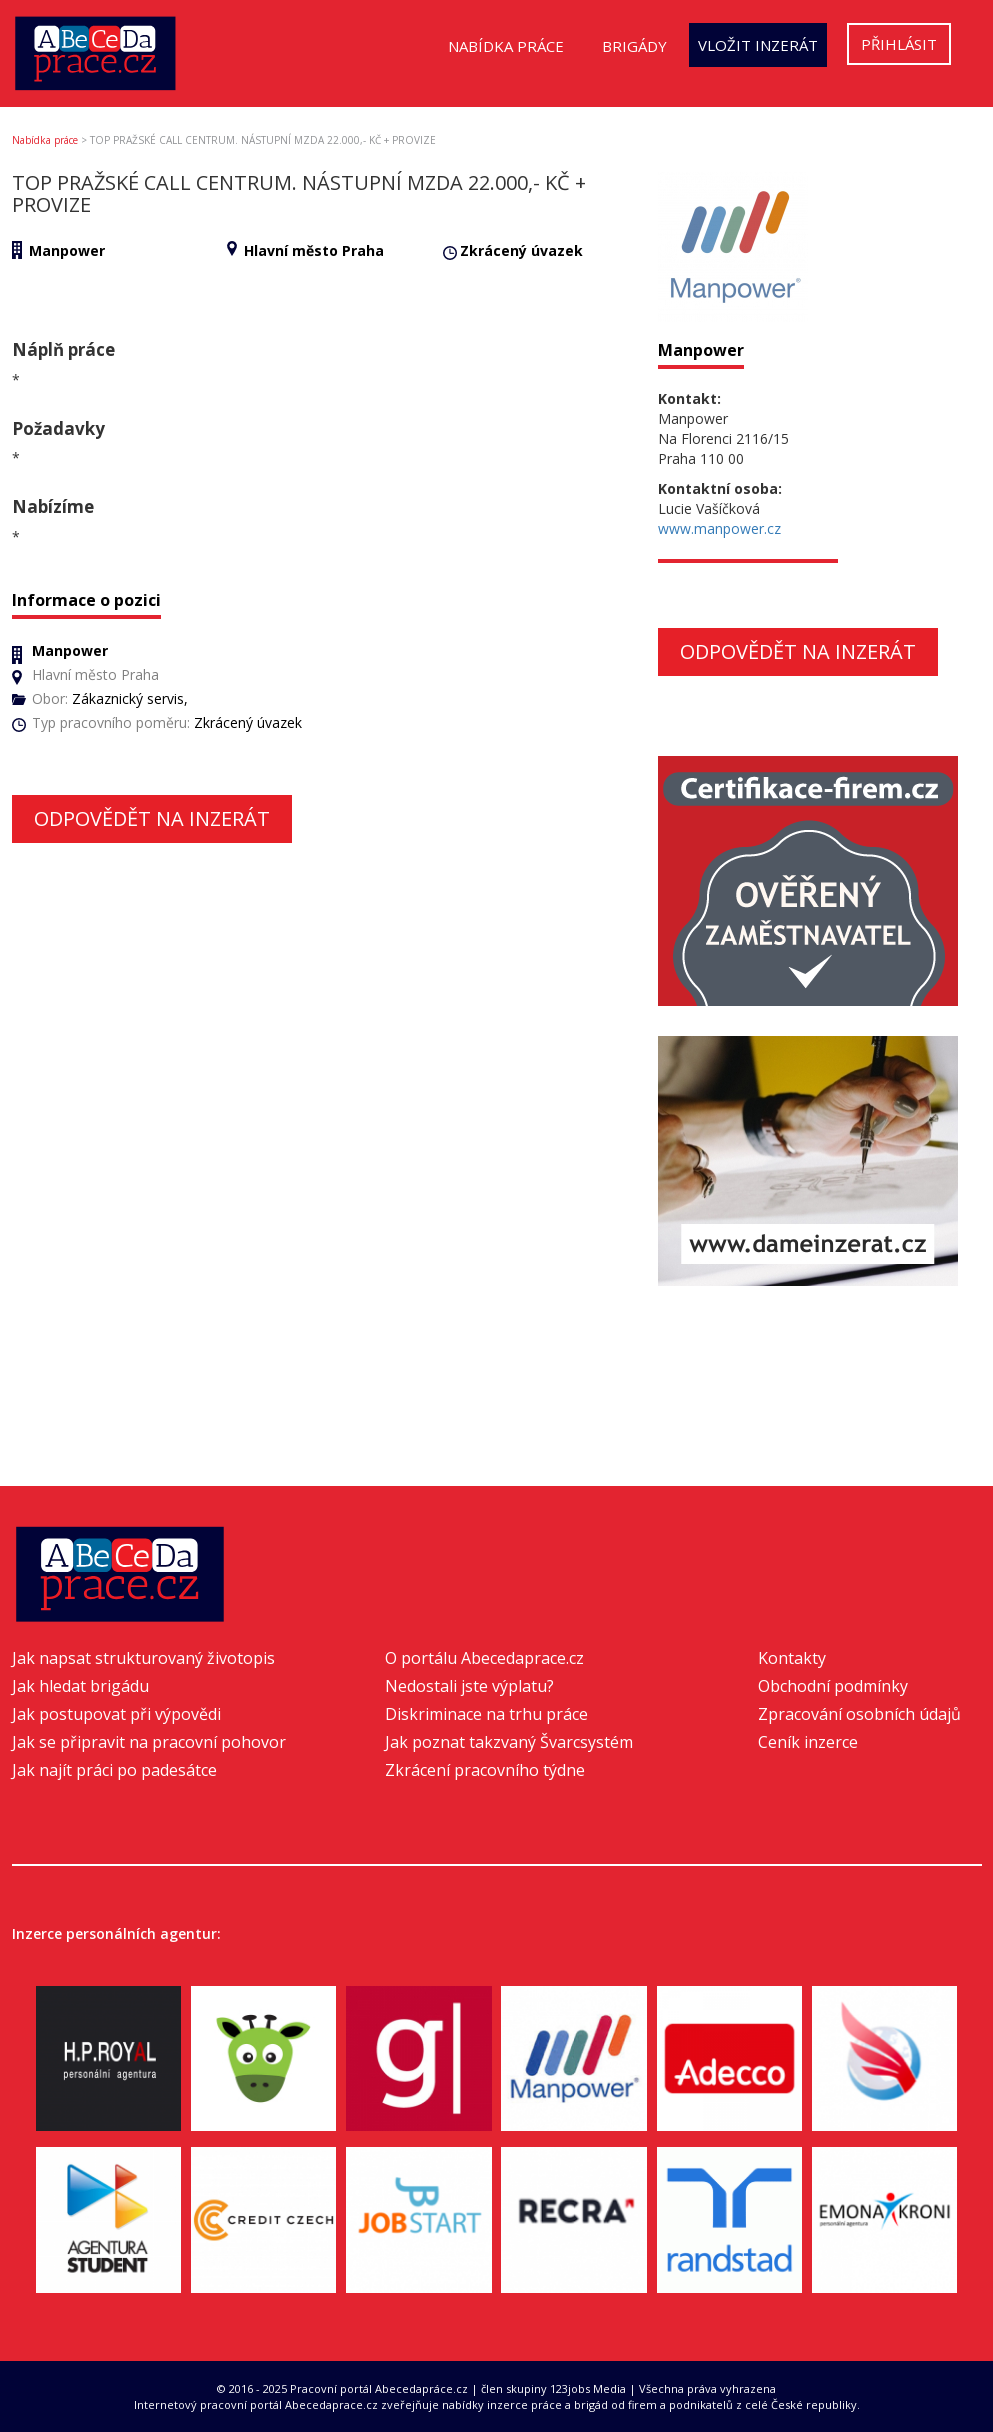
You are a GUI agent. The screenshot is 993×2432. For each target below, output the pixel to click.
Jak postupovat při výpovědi (116, 1714)
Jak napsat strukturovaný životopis (143, 1658)
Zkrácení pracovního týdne (485, 1770)
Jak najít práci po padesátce (114, 1770)
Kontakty (792, 1658)
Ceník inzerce (808, 1742)
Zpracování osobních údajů (859, 1714)
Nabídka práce (506, 46)
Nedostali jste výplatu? (469, 1686)
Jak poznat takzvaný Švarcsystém (509, 1742)
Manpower (67, 250)
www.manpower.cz (719, 528)
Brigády (634, 46)
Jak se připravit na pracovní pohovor (149, 1742)
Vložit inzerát (758, 45)
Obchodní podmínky (833, 1686)
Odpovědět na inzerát (152, 818)
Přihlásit (899, 44)
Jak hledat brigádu (80, 1686)
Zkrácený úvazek (521, 250)
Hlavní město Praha (314, 250)
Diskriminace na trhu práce (486, 1714)
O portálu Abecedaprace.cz (484, 1658)
